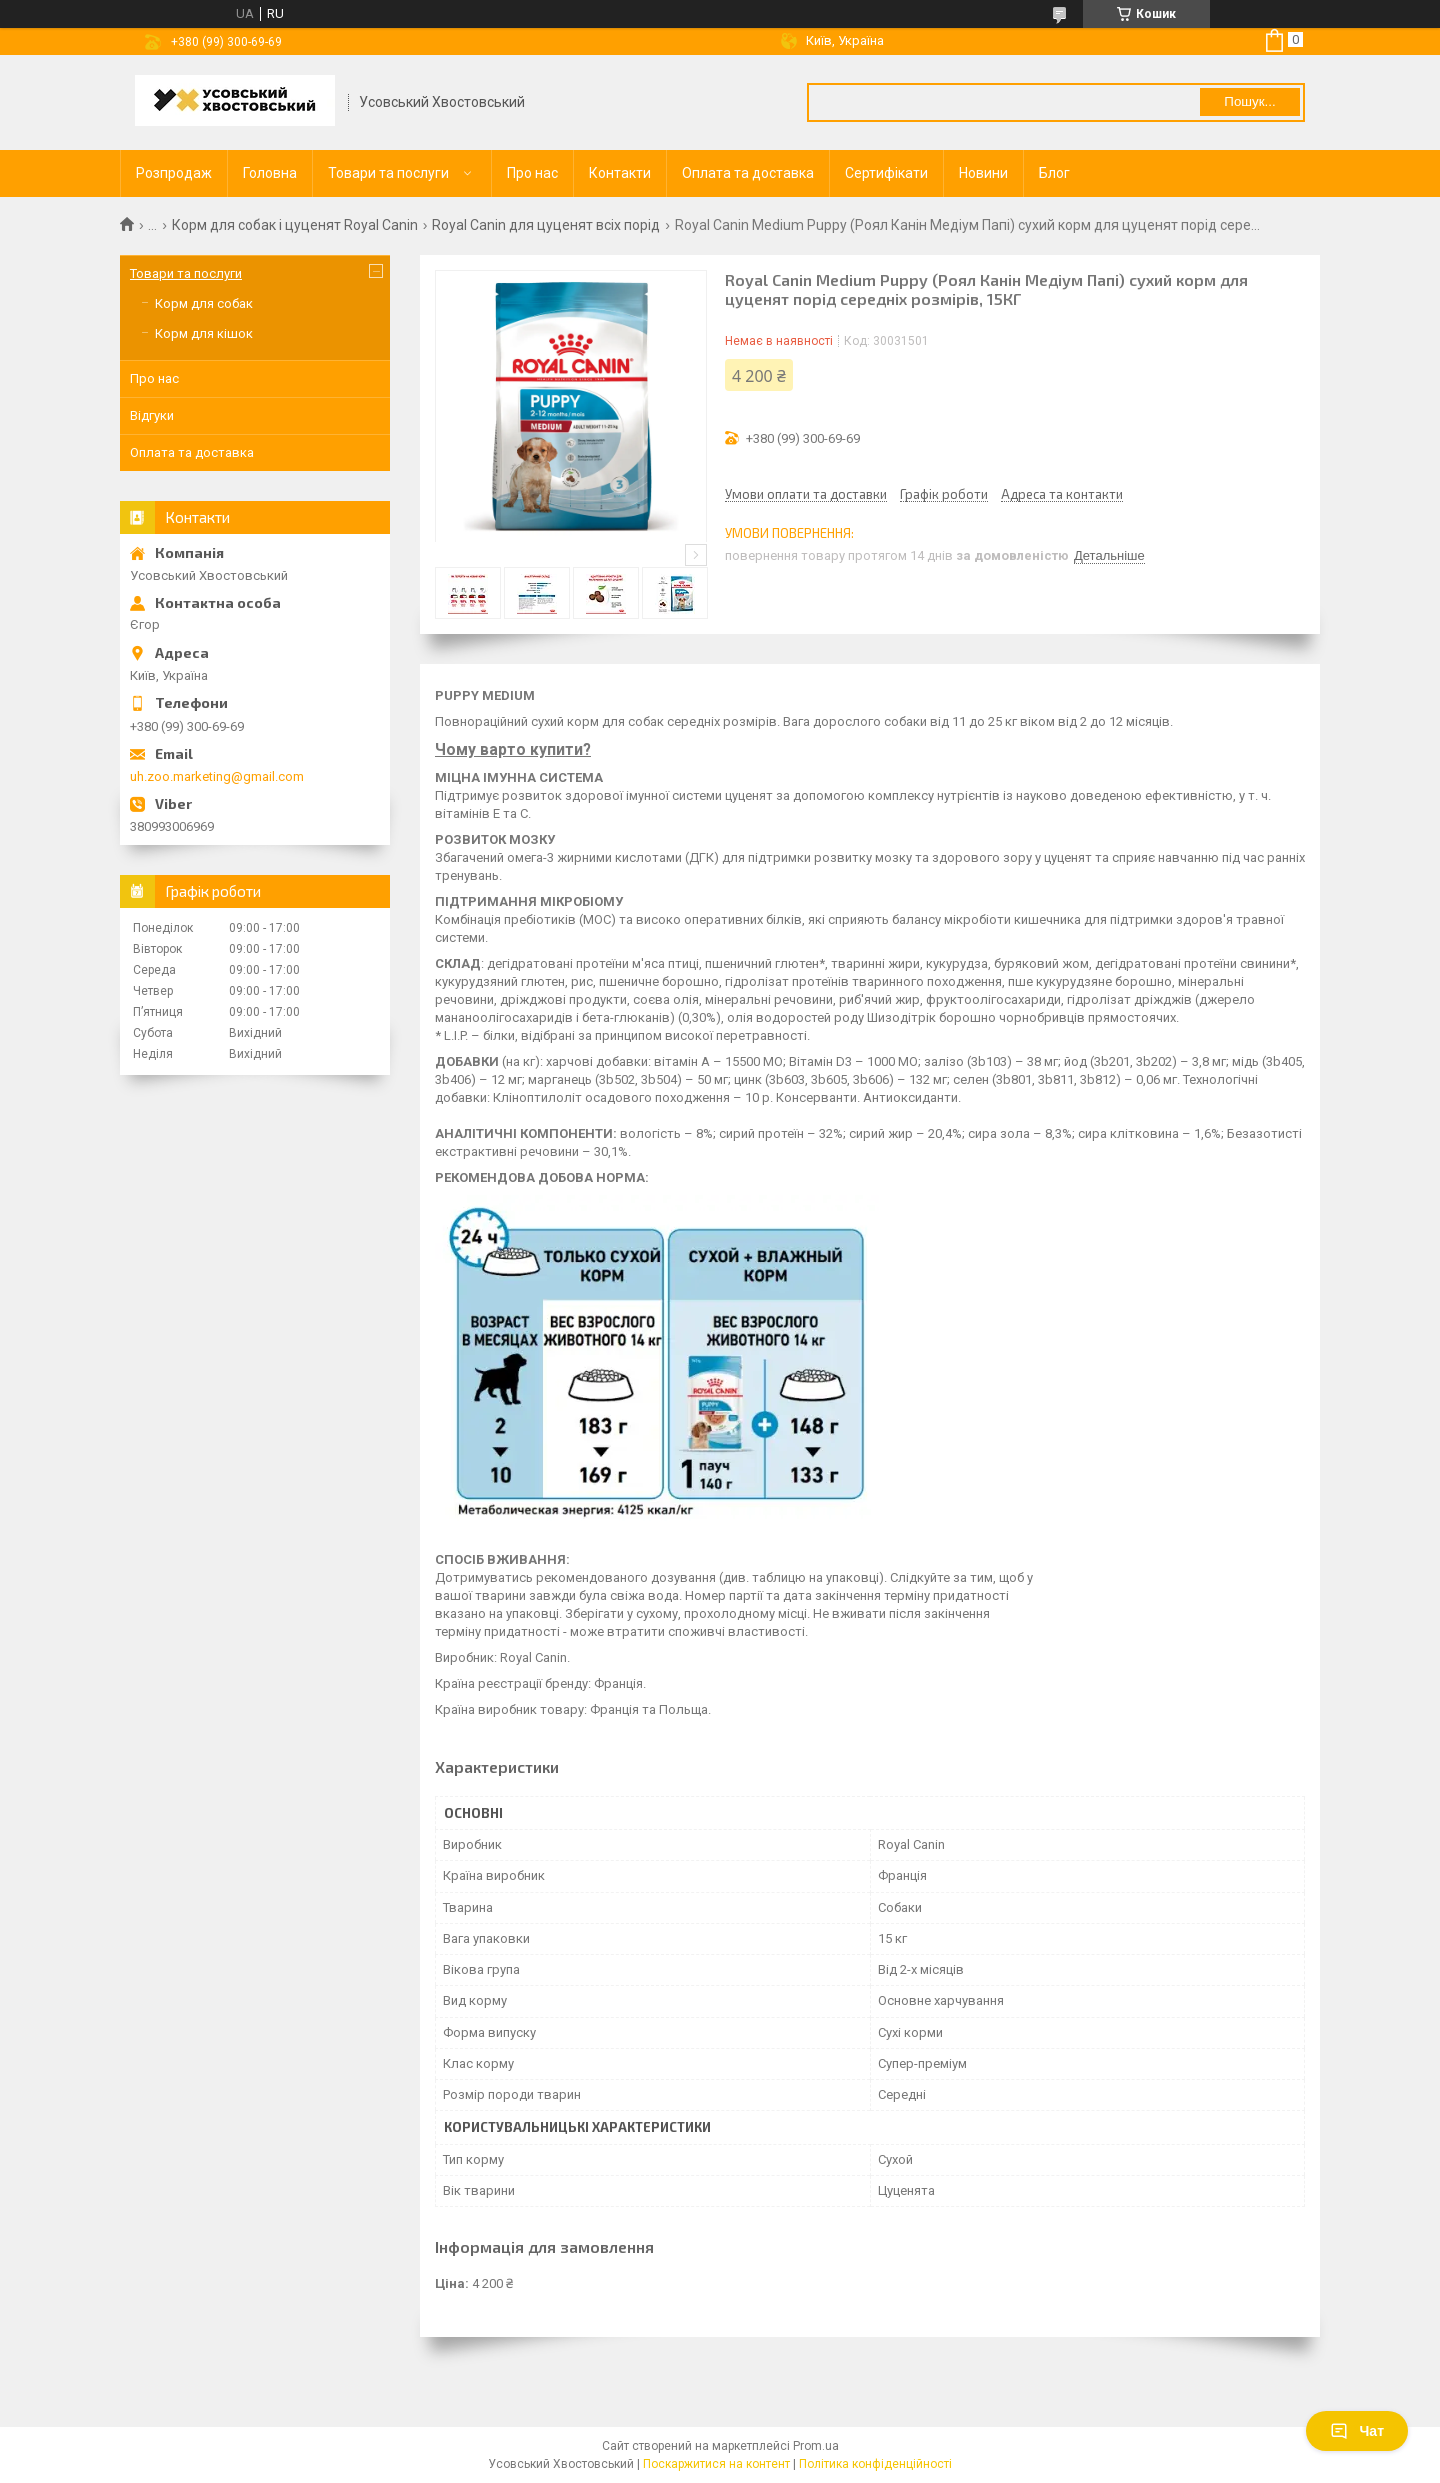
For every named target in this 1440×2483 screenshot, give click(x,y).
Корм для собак (204, 303)
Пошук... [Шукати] (1249, 101)
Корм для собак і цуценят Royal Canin (295, 225)
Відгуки (152, 415)
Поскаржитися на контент (716, 2464)
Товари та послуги (388, 173)
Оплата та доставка (748, 173)
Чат (1357, 2431)
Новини (983, 173)
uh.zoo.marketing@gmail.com (217, 776)
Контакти (620, 173)
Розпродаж (174, 173)
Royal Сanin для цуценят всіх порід (546, 225)
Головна (270, 173)
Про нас (532, 173)
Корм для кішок (204, 333)
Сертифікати (886, 173)
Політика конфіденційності (875, 2464)
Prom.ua (816, 2446)
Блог (1054, 173)
